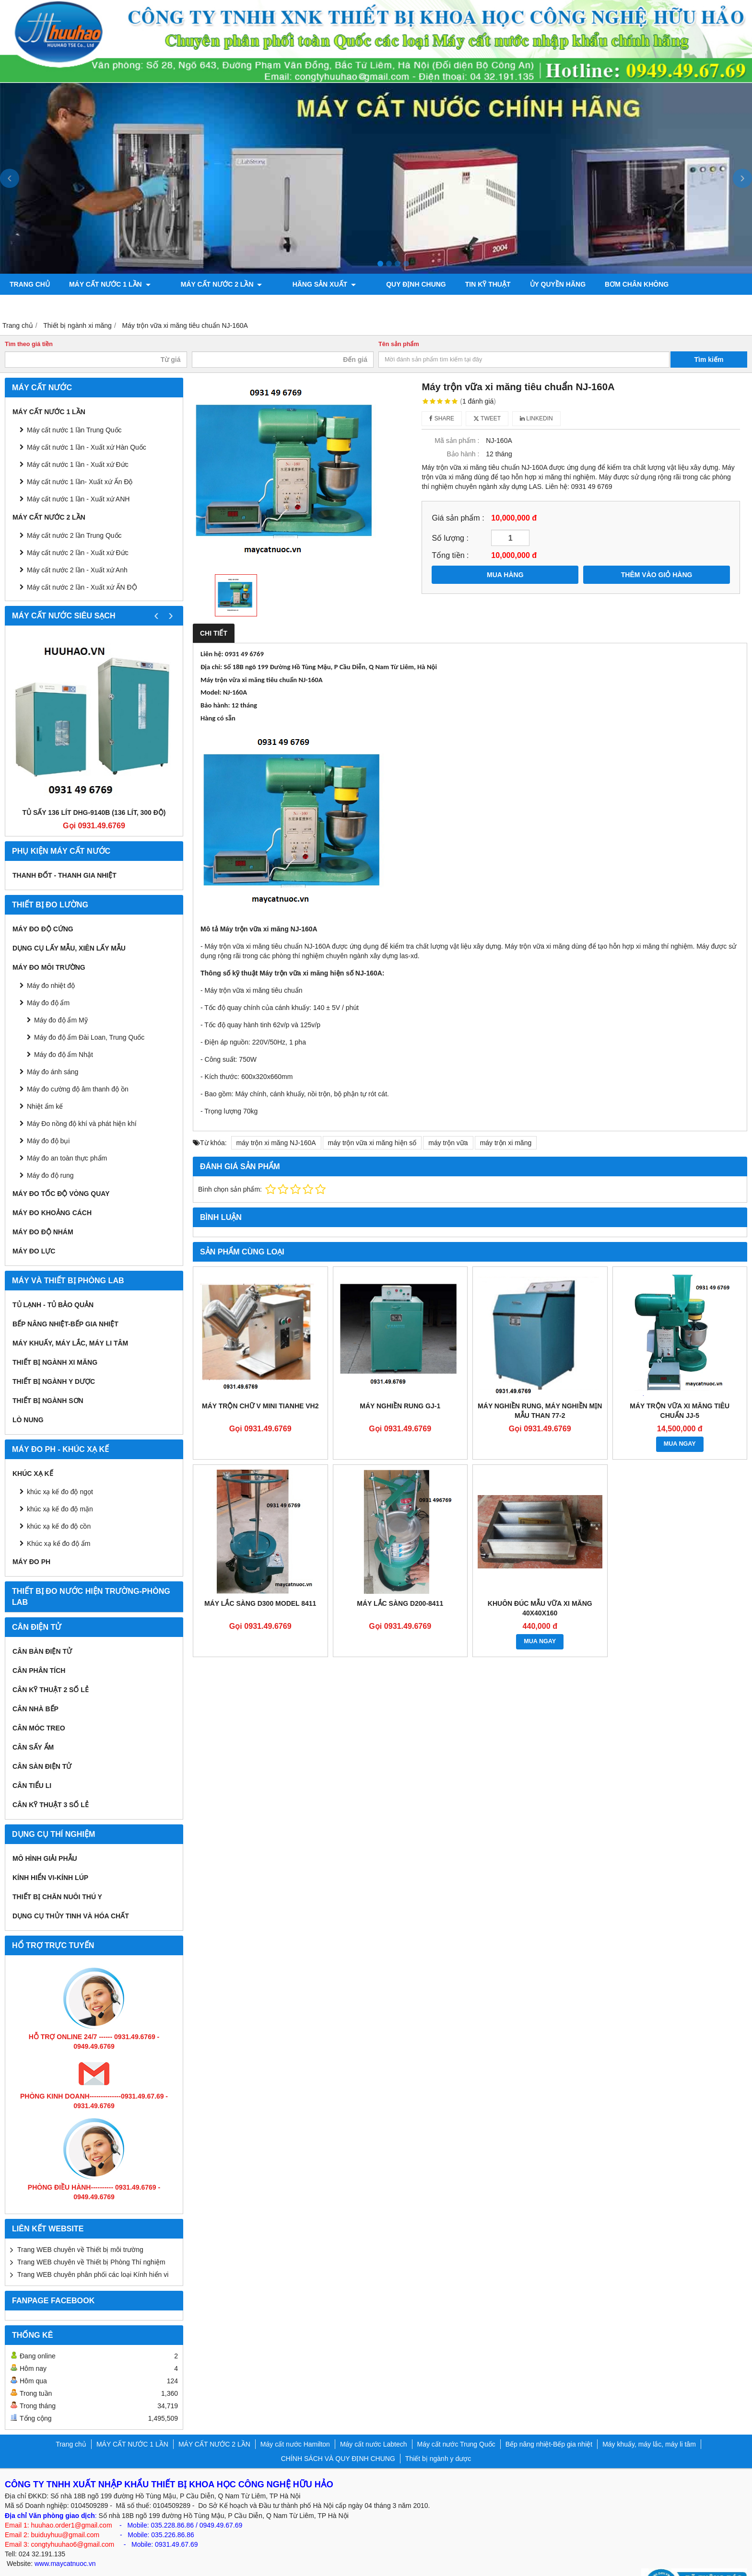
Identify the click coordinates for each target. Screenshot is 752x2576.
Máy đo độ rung (50, 1154)
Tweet (487, 397)
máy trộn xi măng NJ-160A (276, 1122)
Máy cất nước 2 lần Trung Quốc (74, 514)
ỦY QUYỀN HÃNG (524, 284)
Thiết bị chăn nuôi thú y (57, 1876)
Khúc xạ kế (32, 1452)
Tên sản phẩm (398, 323)
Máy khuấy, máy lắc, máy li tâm (70, 1322)
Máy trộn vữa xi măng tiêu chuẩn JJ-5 (679, 1389)
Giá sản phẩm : (458, 496)
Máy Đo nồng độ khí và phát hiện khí (82, 1102)
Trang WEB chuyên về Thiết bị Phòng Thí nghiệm (91, 2241)
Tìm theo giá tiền (29, 323)
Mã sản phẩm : (457, 419)
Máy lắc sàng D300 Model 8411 (260, 1582)
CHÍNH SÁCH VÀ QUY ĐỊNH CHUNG (338, 2437)
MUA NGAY (680, 1422)
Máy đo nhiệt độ (51, 964)
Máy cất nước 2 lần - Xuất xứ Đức (78, 531)
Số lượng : (450, 516)
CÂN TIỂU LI (31, 1764)
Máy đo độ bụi (48, 1120)
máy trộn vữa (448, 1122)
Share (441, 397)
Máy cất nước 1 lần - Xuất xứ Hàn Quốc (86, 426)
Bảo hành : (462, 433)
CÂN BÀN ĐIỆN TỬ (42, 1630)
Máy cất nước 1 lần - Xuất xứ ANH (78, 478)
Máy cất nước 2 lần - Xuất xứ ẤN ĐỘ (82, 566)
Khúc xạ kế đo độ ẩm (58, 1522)
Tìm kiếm (709, 338)
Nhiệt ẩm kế (45, 1085)
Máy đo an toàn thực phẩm (67, 1137)
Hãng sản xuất (301, 284)
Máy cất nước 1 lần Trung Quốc (74, 409)
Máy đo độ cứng (42, 908)
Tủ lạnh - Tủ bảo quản (53, 1284)
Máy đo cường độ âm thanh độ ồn (78, 1068)
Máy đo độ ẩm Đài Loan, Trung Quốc (89, 1016)
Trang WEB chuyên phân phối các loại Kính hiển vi (92, 2253)
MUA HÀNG (505, 553)
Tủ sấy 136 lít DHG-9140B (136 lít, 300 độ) (94, 791)
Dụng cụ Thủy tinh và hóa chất (70, 1895)
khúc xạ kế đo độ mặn (60, 1488)
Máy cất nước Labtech (373, 2423)
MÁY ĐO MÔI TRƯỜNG (48, 946)
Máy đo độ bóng (684, 284)
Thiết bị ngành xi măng (54, 1341)
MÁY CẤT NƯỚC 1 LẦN (110, 284)
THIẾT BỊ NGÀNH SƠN (47, 1379)
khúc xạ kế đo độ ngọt (60, 1470)
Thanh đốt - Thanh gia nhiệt (64, 854)
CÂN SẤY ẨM (33, 1726)
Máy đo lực (33, 1230)
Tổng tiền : (450, 534)
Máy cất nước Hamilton (295, 2423)
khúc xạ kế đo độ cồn (59, 1505)
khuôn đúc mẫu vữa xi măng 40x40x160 (540, 1587)
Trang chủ (30, 284)
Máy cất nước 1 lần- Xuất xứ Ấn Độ (80, 460)
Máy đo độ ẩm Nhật (63, 1033)
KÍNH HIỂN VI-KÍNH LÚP (50, 1856)
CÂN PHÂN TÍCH (38, 1649)
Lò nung (28, 1399)
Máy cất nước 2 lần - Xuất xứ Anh (77, 549)
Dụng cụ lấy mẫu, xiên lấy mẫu (69, 927)
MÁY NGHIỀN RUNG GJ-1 (400, 1385)
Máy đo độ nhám (42, 1211)
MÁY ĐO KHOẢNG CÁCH (52, 1191)
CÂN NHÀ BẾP (35, 1688)
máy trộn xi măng (506, 1122)
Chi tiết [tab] (213, 612)
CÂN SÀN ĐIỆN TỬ (41, 1745)
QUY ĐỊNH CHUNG (383, 284)
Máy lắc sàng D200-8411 (400, 1582)
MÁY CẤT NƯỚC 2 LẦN (210, 284)
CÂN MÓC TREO (38, 1707)
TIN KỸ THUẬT (454, 284)
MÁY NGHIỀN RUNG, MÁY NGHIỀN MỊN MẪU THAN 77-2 (540, 1389)
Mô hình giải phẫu (44, 1837)
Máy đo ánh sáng (52, 1051)
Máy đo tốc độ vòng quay (60, 1172)
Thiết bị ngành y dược (53, 1360)
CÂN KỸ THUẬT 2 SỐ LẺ (50, 1668)
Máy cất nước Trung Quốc (456, 2423)
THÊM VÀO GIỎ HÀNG (657, 553)
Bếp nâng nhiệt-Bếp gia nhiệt (65, 1303)
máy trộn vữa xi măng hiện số (372, 1122)
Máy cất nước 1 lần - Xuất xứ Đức (78, 443)
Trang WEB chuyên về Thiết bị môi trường (80, 2228)
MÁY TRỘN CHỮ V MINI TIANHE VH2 (260, 1385)
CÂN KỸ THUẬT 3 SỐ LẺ (50, 1783)
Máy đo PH (31, 1540)
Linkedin (536, 397)
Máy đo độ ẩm (48, 982)
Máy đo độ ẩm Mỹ (61, 999)
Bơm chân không (603, 284)
